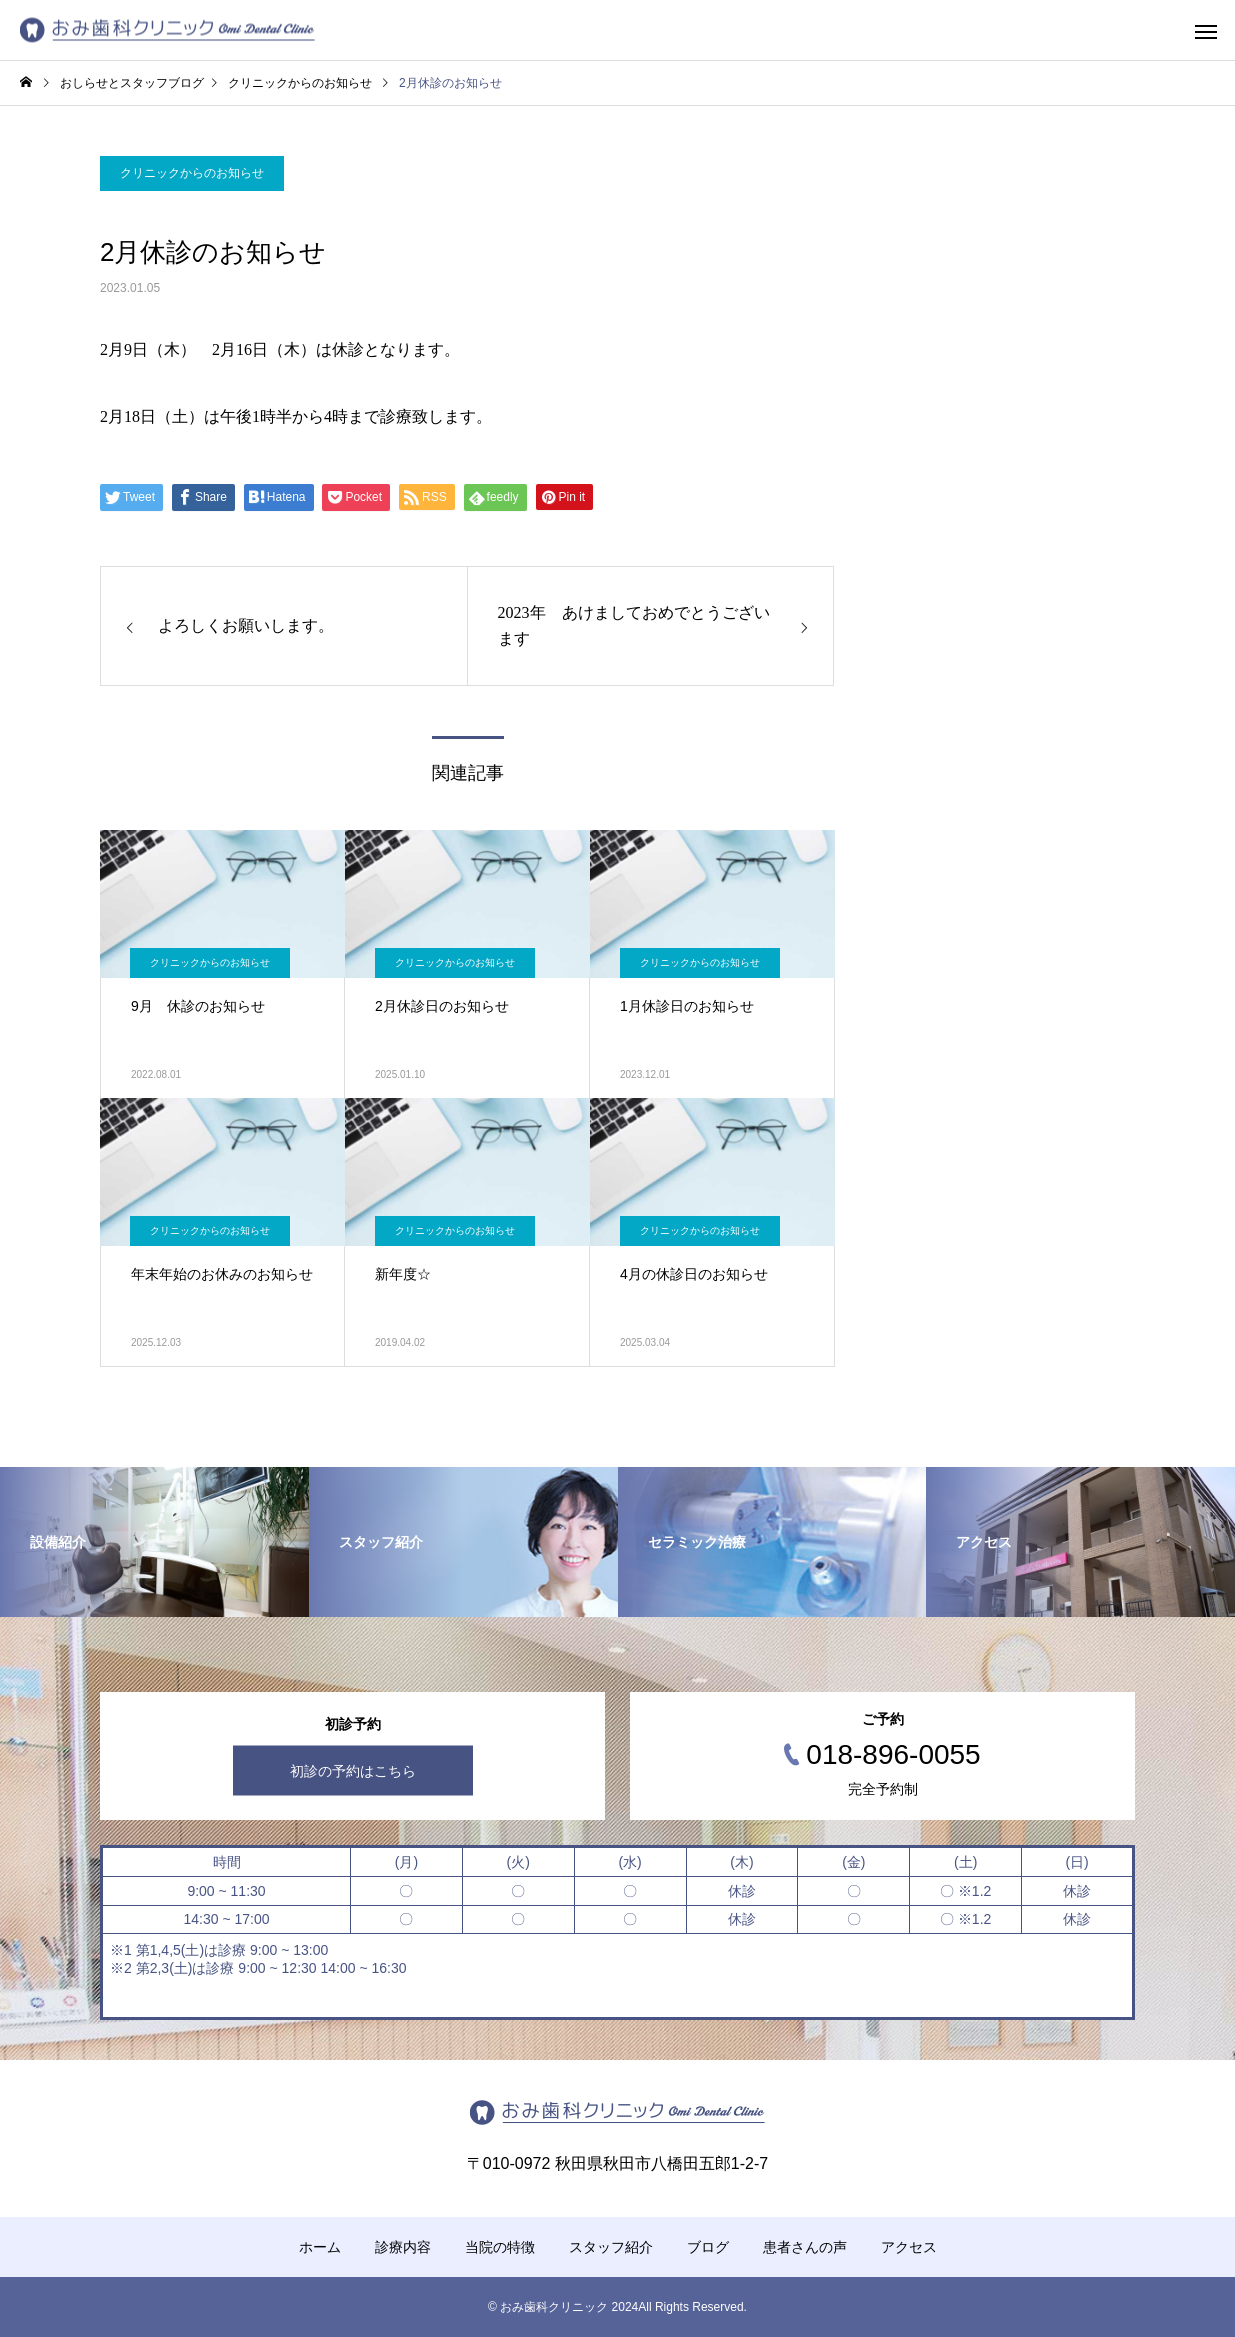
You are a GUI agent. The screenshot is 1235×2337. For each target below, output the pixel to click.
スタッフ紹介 (611, 2247)
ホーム (320, 2247)
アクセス (909, 2247)
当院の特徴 (500, 2247)
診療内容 (403, 2247)
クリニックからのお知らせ (192, 173)
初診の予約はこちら (353, 1771)
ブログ (708, 2247)
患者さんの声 (805, 2247)
